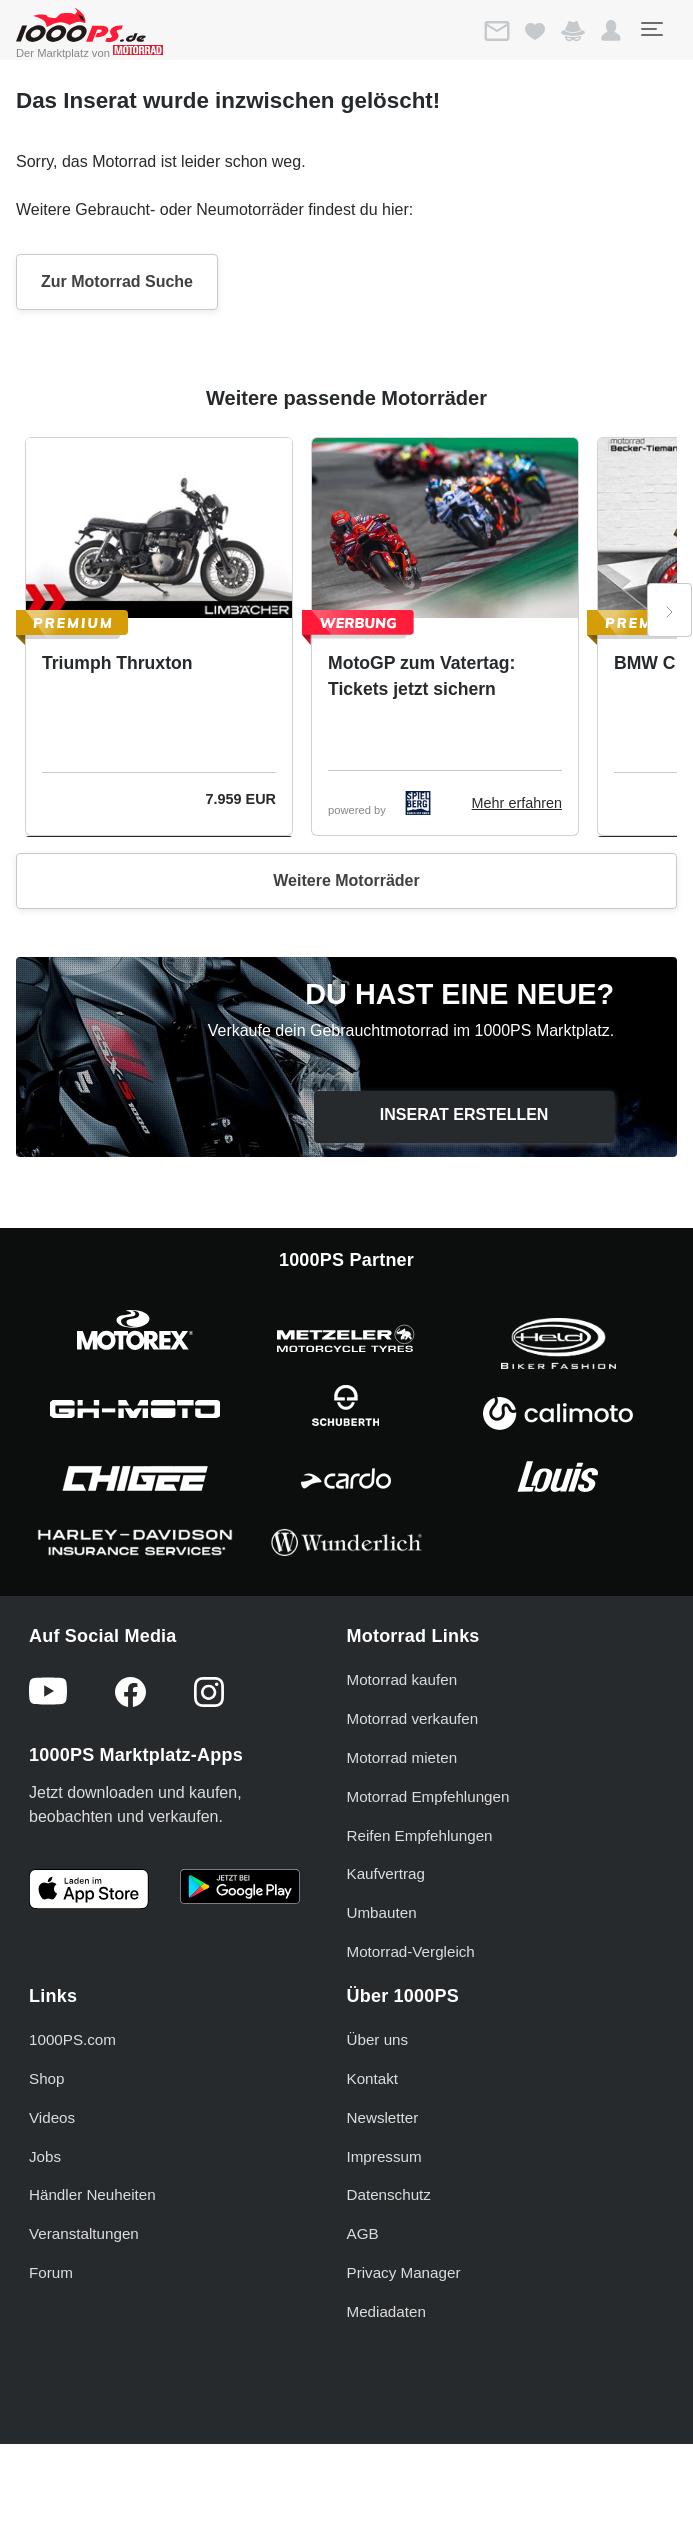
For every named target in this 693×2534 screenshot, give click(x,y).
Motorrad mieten (402, 1757)
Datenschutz (389, 2194)
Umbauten (382, 1912)
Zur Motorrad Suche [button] (117, 281)
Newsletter (383, 2117)
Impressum (384, 2156)
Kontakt (373, 2078)
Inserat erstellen (464, 1114)
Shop (46, 2078)
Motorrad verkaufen (413, 1718)
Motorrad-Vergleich (411, 1951)
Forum (51, 2272)
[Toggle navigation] (651, 29)
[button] (611, 31)
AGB (363, 2233)
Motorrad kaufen (402, 1679)
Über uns (378, 2039)
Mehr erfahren (517, 803)
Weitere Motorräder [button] (346, 880)
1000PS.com (72, 2039)
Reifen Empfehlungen (420, 1835)
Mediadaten (386, 2311)
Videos (52, 2117)
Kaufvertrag (386, 1873)
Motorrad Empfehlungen (428, 1796)
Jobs (45, 2156)
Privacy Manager (404, 2272)
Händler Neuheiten (92, 2194)
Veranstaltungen (84, 2233)
